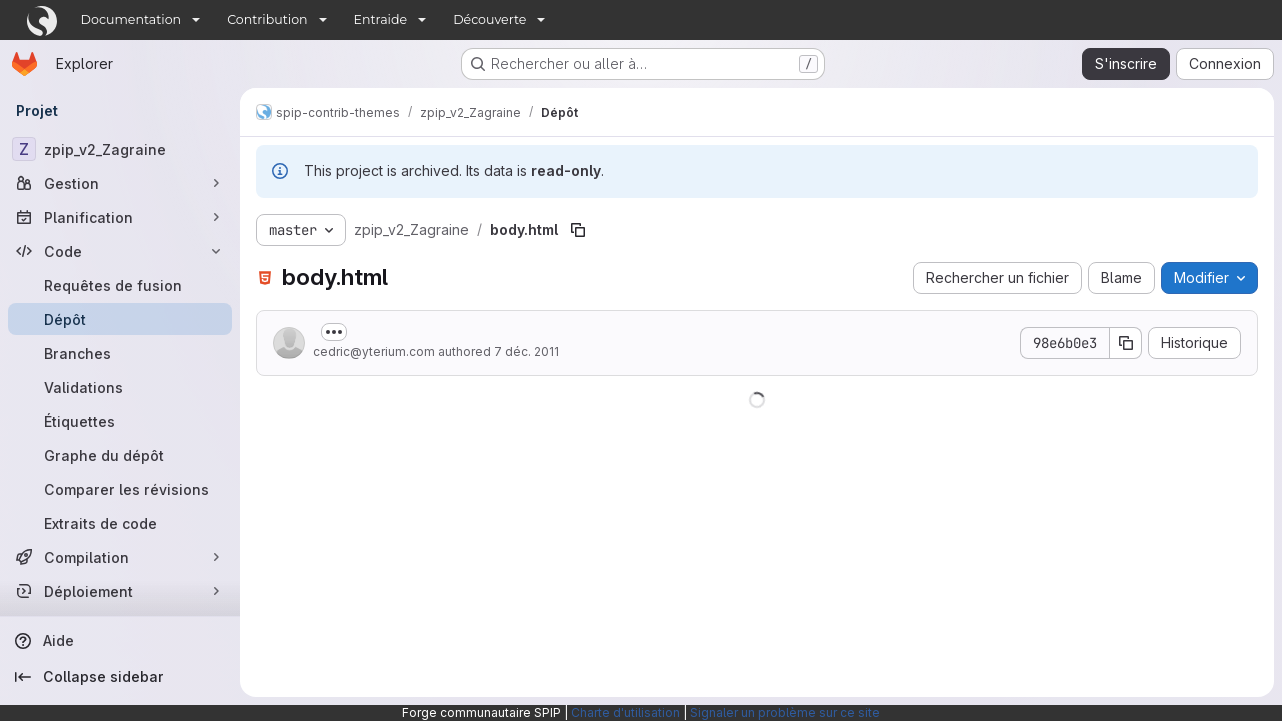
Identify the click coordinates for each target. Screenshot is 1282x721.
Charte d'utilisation (625, 712)
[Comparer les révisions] (120, 489)
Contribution (267, 19)
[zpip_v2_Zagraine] (120, 149)
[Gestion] (120, 183)
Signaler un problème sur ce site (785, 712)
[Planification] (120, 217)
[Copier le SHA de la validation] (1126, 343)
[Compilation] (120, 557)
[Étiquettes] (120, 421)
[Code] (120, 251)
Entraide (381, 19)
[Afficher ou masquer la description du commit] (334, 332)
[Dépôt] (120, 319)
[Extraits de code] (120, 523)
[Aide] (120, 641)
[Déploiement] (120, 591)
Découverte (489, 19)
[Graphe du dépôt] (120, 455)
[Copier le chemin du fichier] (578, 230)
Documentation (131, 19)
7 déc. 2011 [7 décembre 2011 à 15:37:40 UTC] (526, 351)
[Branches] (120, 353)
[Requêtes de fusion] (120, 285)
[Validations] (120, 387)
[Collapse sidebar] (120, 677)
